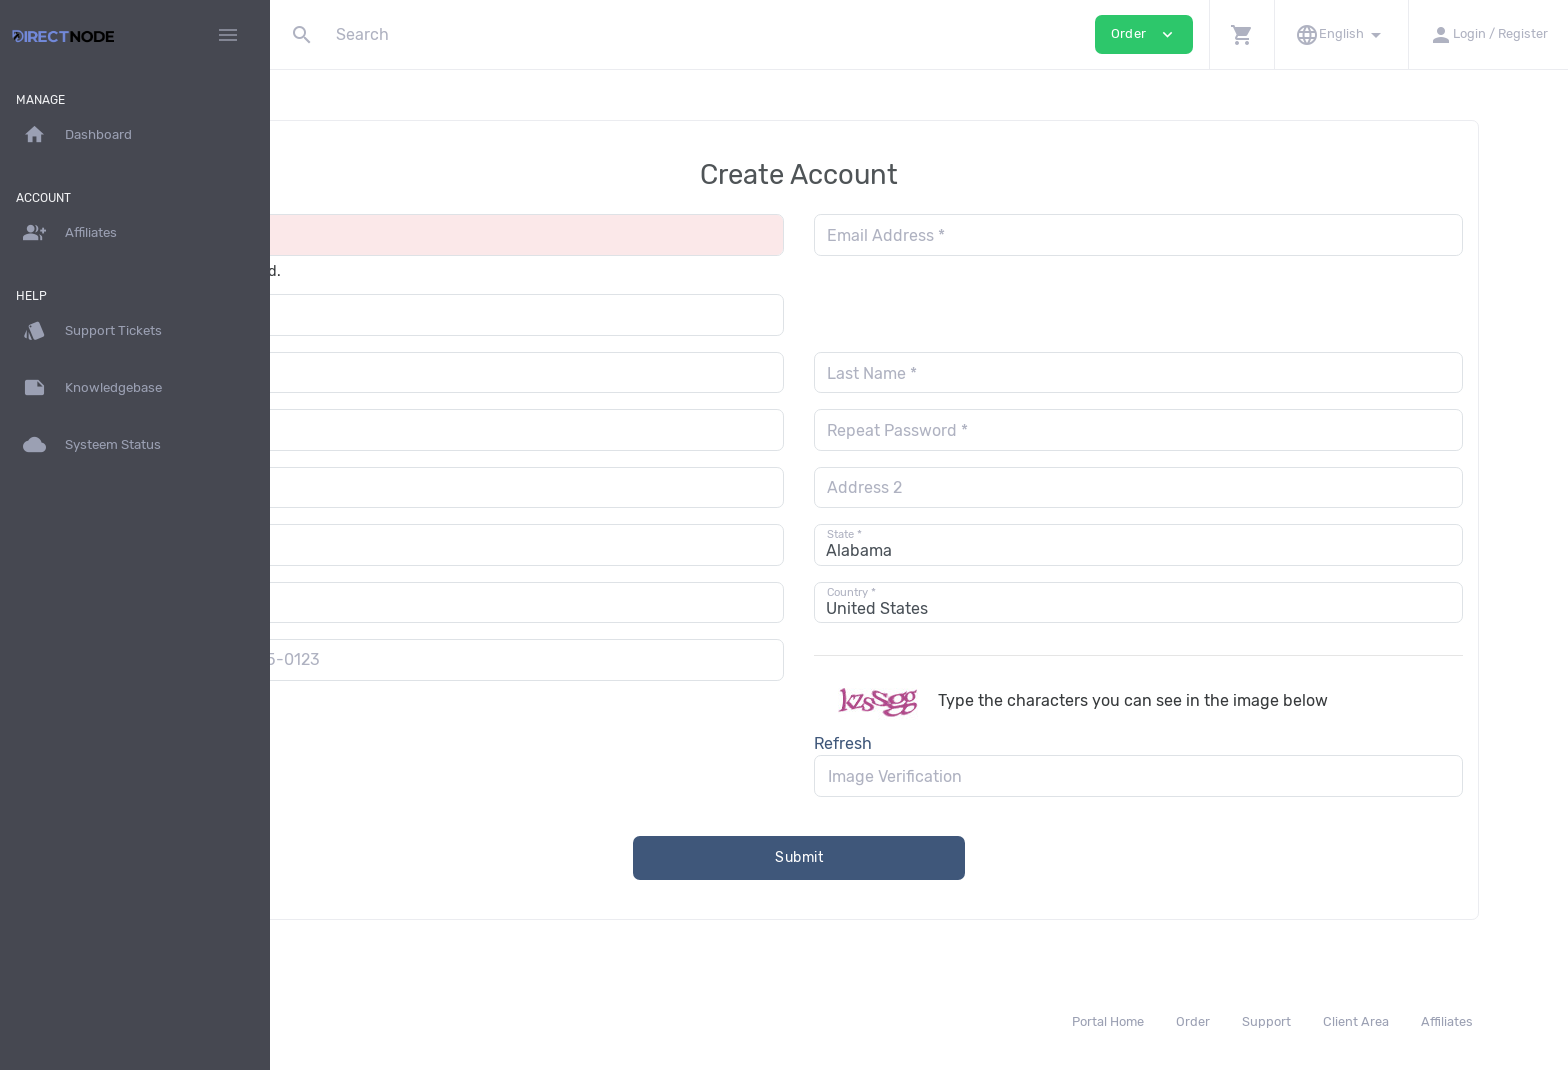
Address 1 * (361, 487)
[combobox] (341, 659)
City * (339, 545)
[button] (1241, 34)
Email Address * (1006, 235)
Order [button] (1144, 34)
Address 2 (984, 487)
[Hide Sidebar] (228, 35)
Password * (361, 430)
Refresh (963, 743)
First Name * (364, 373)
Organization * (372, 315)
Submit (919, 857)
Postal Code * (369, 602)
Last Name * (992, 373)
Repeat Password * (1017, 430)
